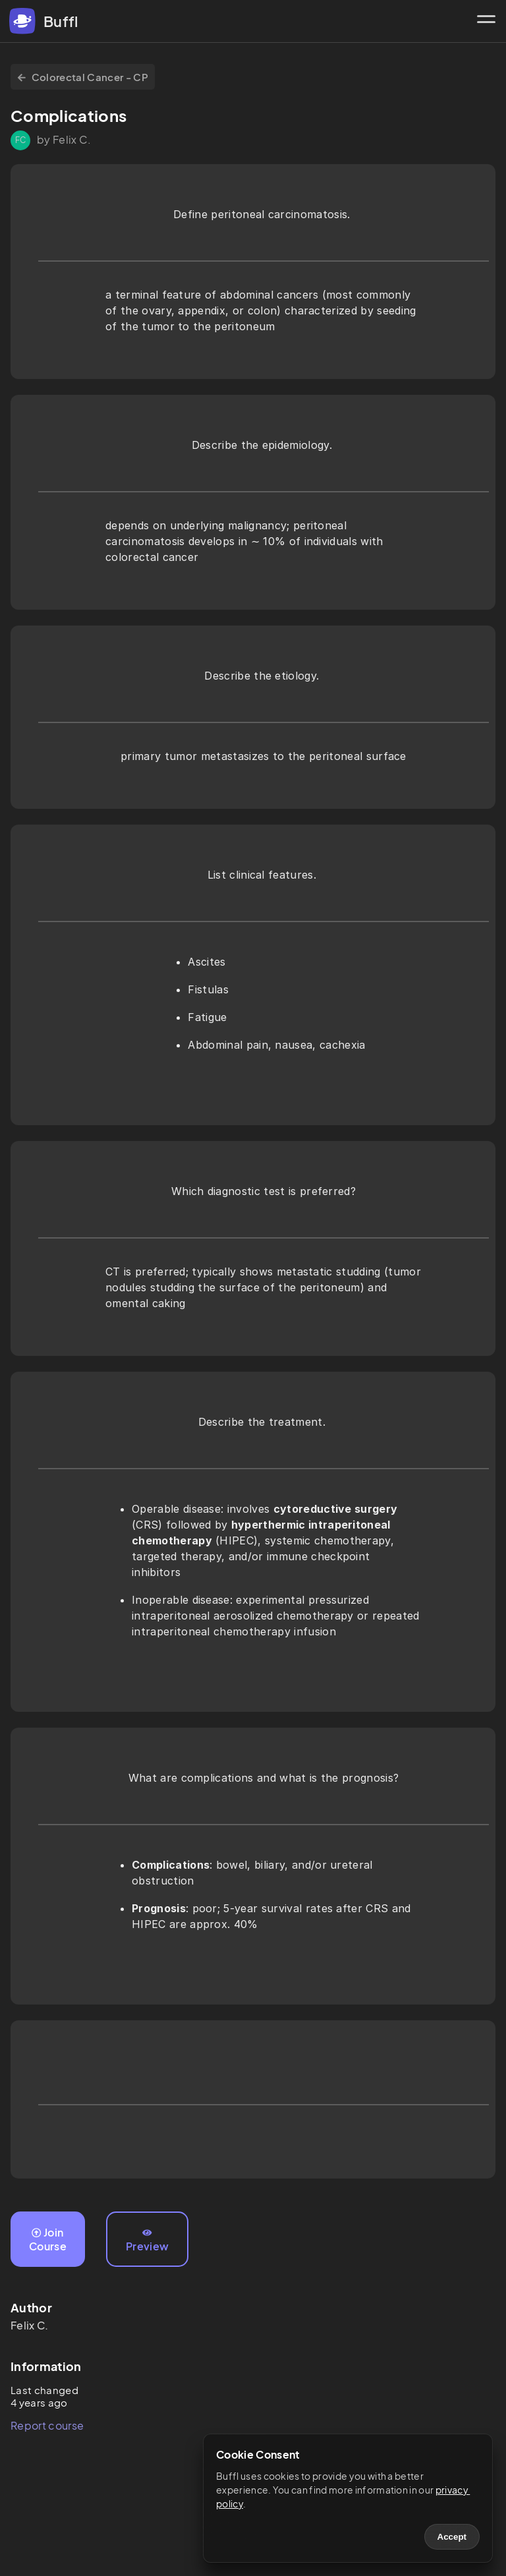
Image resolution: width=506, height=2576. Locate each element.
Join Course (48, 2239)
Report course (47, 2425)
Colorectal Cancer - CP (82, 77)
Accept (451, 2537)
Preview (147, 2240)
